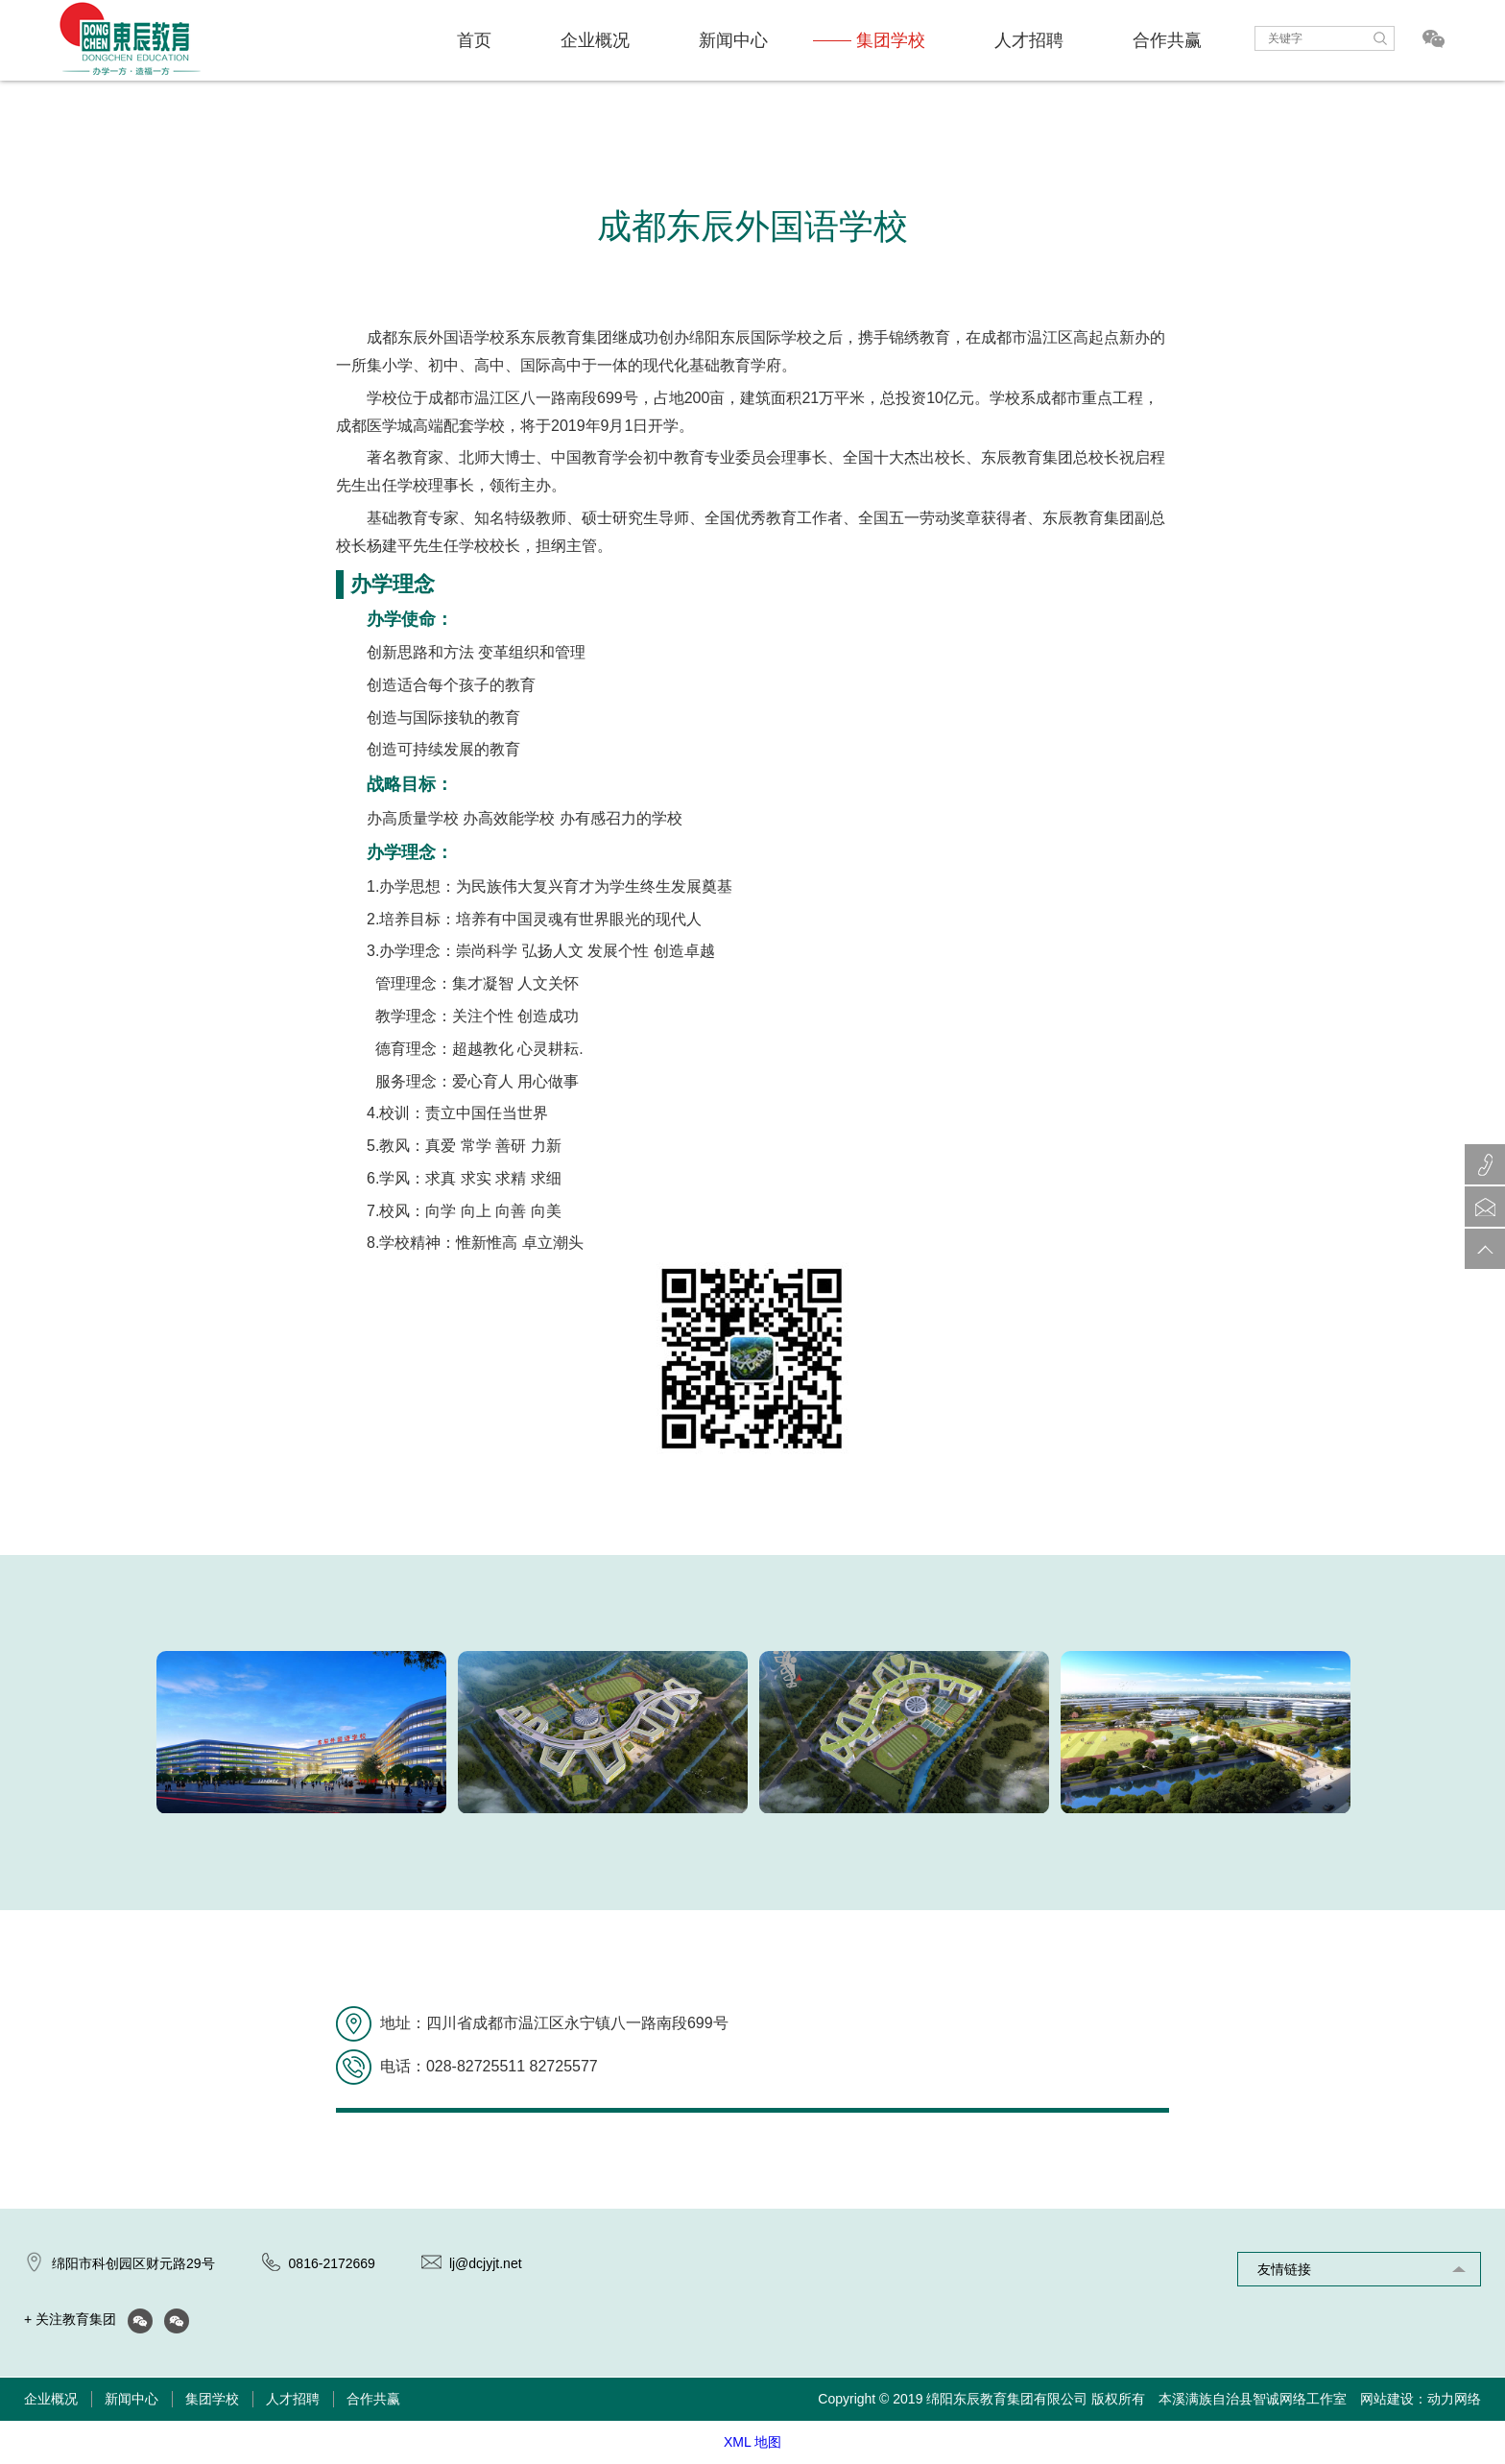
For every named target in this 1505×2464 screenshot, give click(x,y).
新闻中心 (733, 40)
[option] (301, 1732)
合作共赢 (1167, 40)
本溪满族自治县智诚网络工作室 (1253, 2398)
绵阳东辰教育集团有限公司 (1006, 2398)
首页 (474, 40)
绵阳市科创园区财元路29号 (133, 2263)
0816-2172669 (332, 2263)
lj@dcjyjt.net (485, 2263)
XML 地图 (752, 2442)
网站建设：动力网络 (1420, 2398)
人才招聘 (1028, 40)
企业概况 (595, 40)
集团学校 (890, 40)
